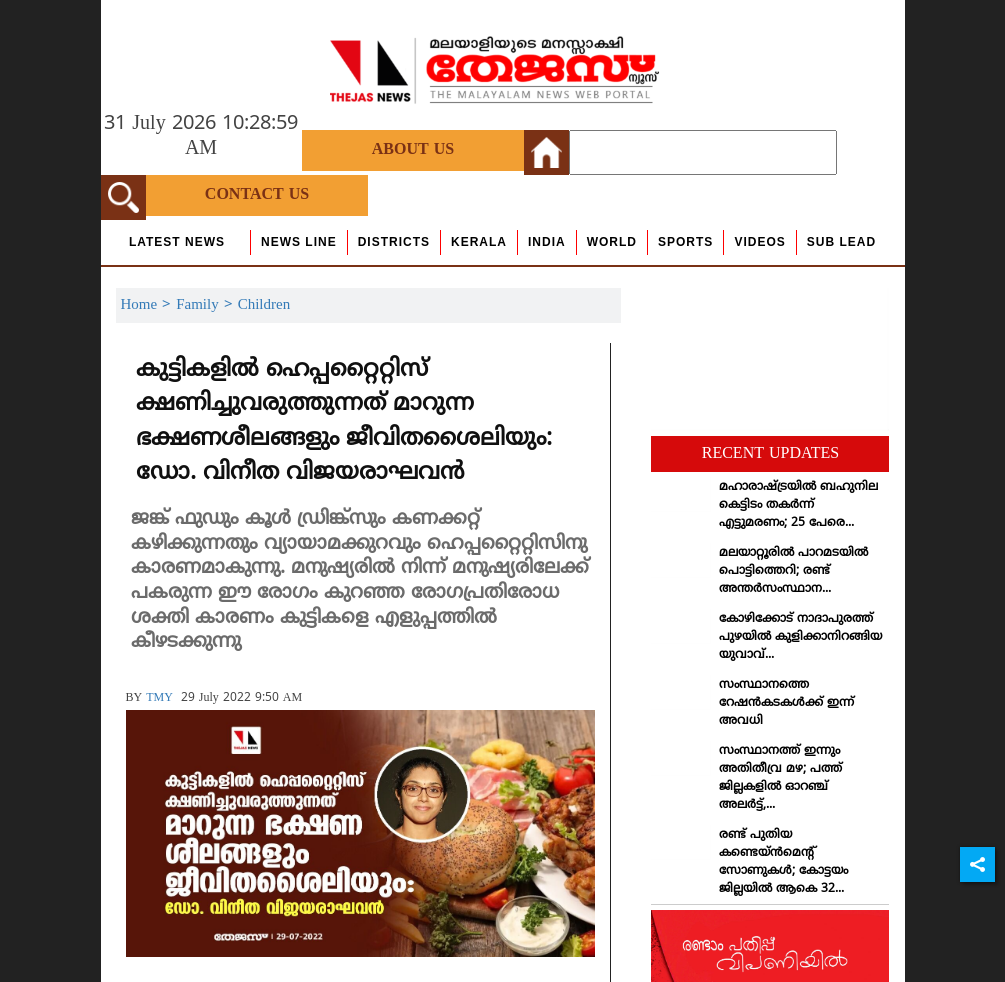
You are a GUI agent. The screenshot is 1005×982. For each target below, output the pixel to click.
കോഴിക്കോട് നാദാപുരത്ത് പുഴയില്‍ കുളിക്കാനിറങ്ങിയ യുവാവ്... (800, 637)
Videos (759, 242)
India (547, 242)
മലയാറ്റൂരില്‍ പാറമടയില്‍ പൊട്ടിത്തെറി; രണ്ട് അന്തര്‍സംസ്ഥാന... (793, 571)
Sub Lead (841, 242)
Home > (149, 305)
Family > (207, 305)
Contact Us (257, 195)
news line (299, 242)
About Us (413, 150)
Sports (685, 242)
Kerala (479, 242)
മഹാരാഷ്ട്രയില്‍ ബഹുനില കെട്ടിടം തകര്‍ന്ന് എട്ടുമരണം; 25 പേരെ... (798, 505)
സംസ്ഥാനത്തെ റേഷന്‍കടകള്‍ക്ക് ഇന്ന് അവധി (786, 703)
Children (264, 305)
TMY (159, 698)
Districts (394, 242)
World (612, 242)
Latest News (177, 242)
